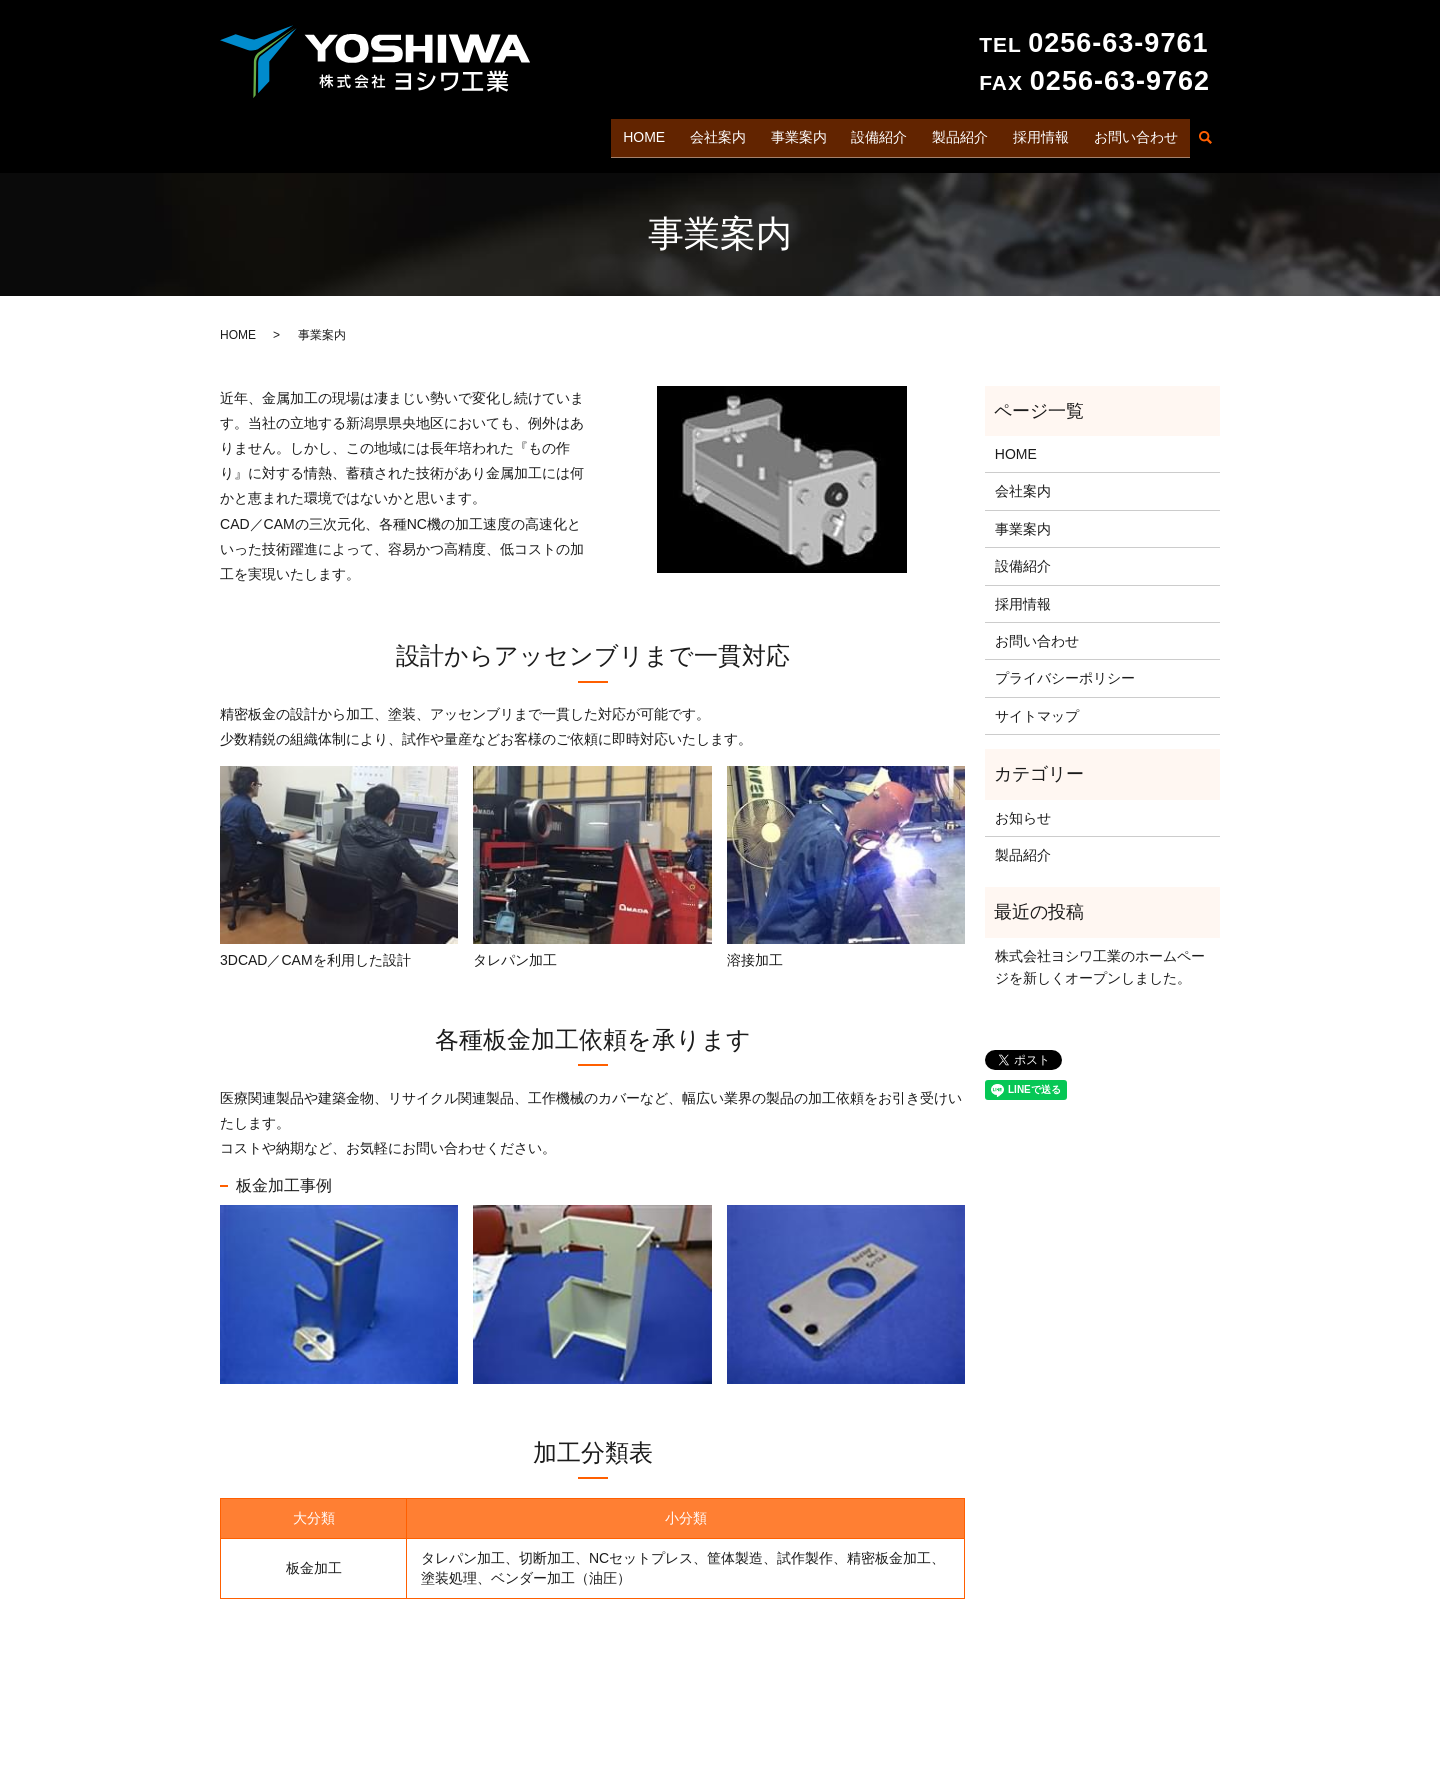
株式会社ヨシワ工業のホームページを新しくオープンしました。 (1100, 959)
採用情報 (1044, 133)
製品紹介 (966, 133)
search (1205, 135)
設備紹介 (888, 133)
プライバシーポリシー (1065, 670)
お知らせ (1023, 810)
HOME (660, 133)
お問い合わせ (1137, 133)
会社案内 (731, 133)
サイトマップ (1037, 708)
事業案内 (809, 133)
